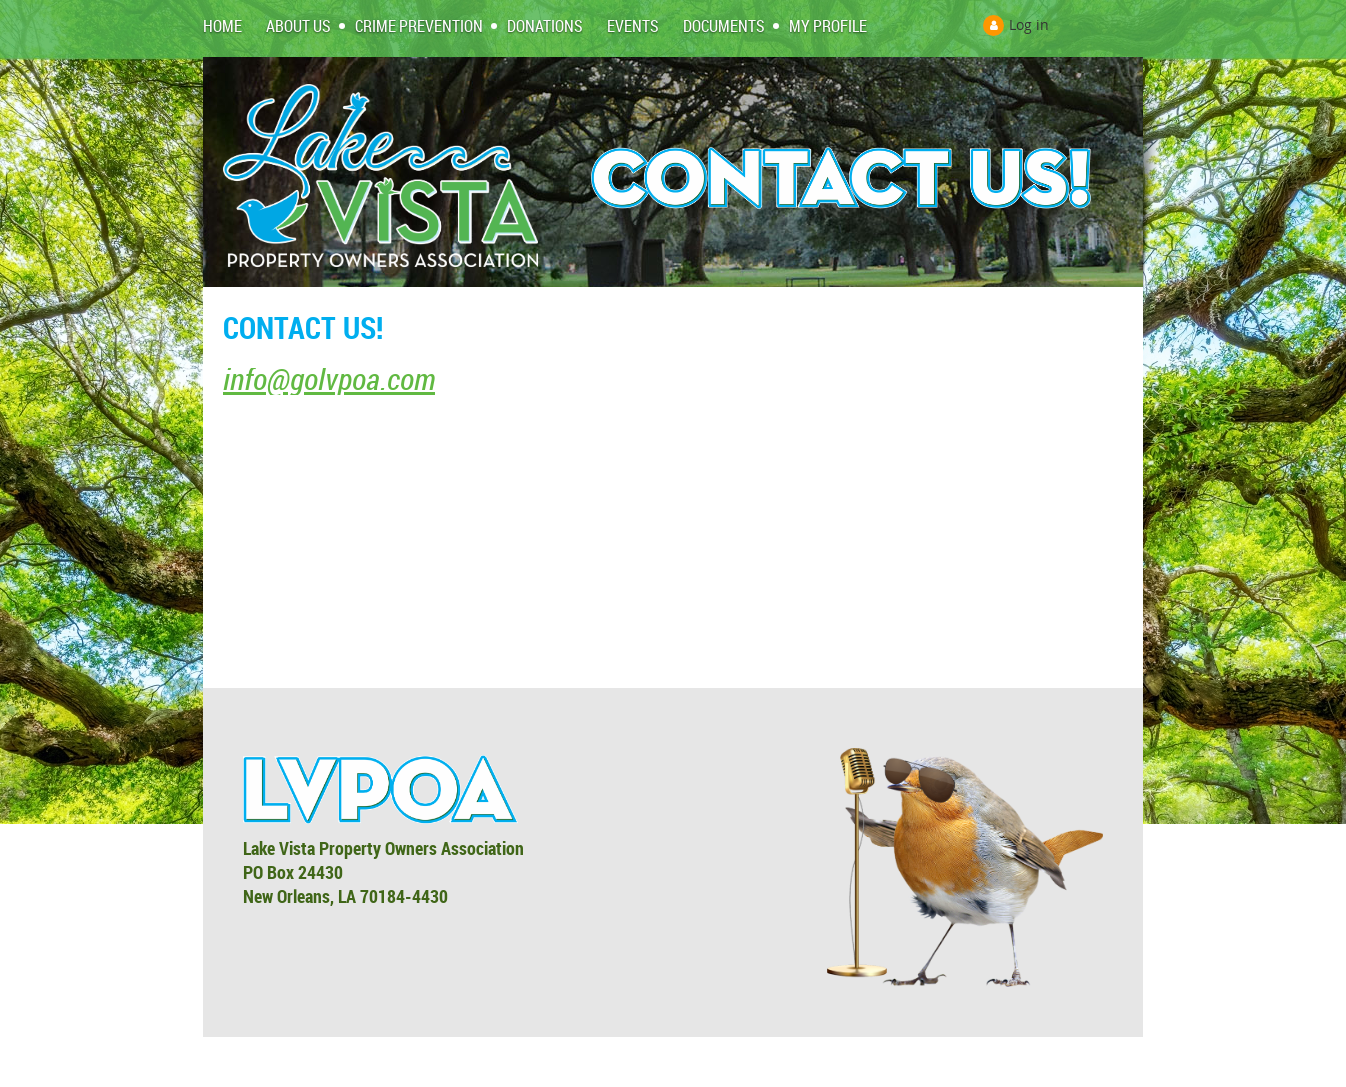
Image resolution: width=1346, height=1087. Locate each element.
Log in (1029, 24)
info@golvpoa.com (329, 378)
